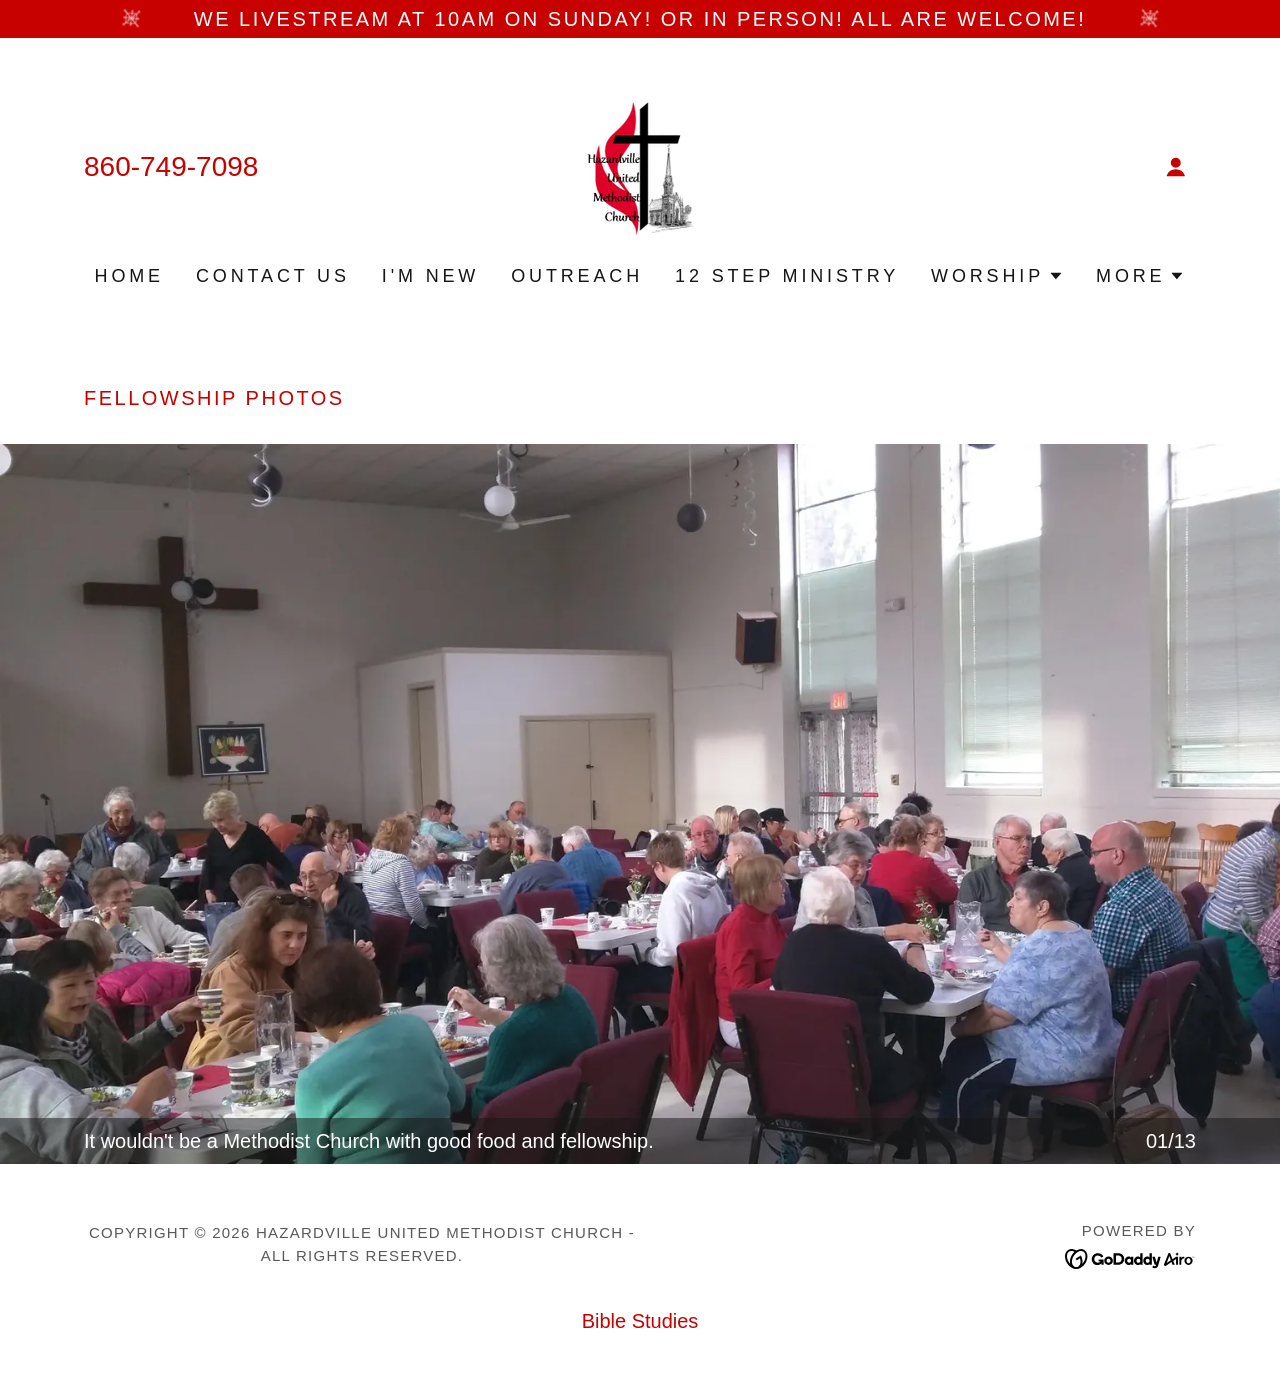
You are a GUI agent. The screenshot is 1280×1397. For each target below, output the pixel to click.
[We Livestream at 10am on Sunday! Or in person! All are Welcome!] (640, 19)
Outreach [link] (577, 276)
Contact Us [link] (273, 276)
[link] (639, 165)
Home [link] (129, 276)
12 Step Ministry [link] (787, 276)
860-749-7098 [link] (171, 166)
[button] (1176, 167)
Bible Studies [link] (640, 1321)
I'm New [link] (430, 276)
